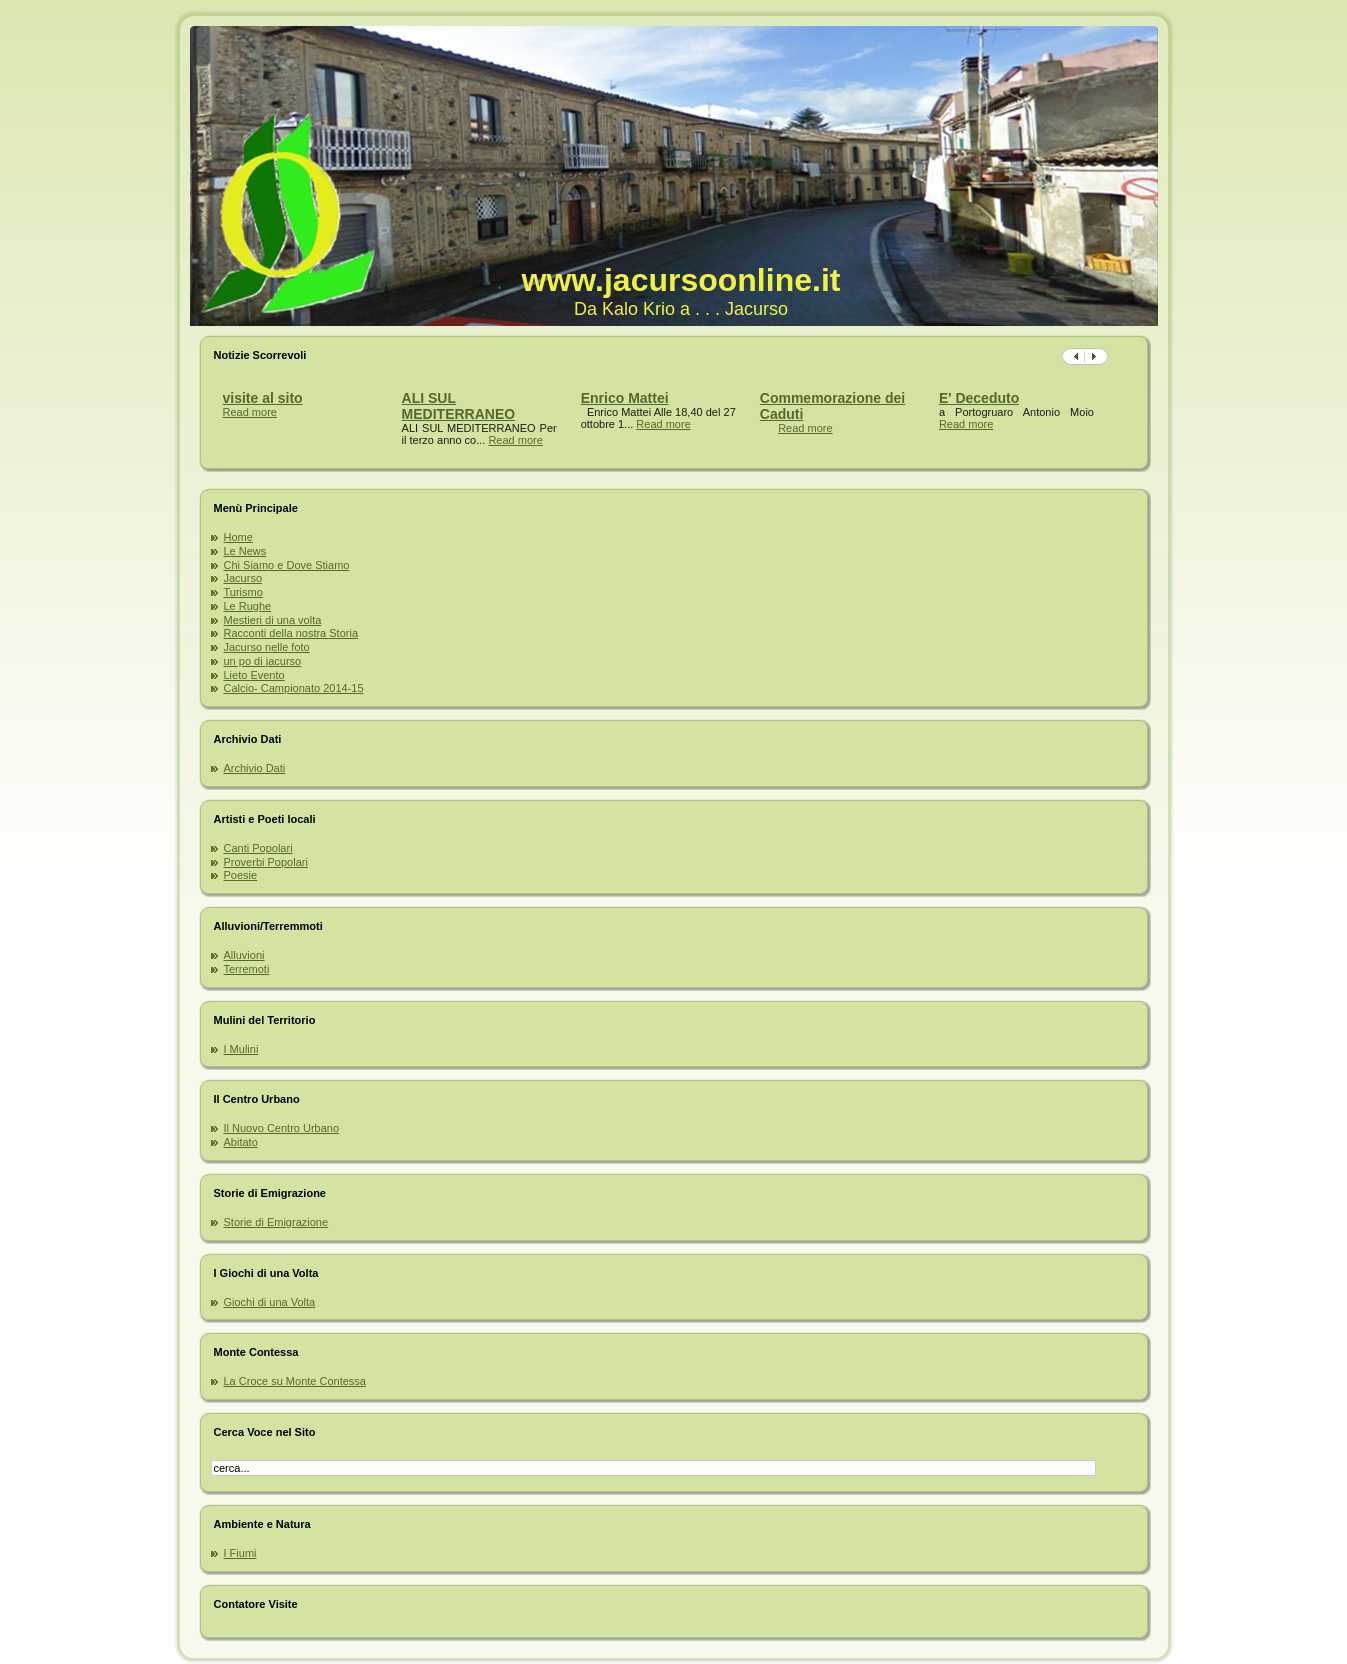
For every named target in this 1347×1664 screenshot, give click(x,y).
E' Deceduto (979, 398)
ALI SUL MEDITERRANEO (459, 406)
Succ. (1074, 356)
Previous (1096, 356)
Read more (250, 412)
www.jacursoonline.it (681, 280)
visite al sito (263, 398)
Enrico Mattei (625, 398)
